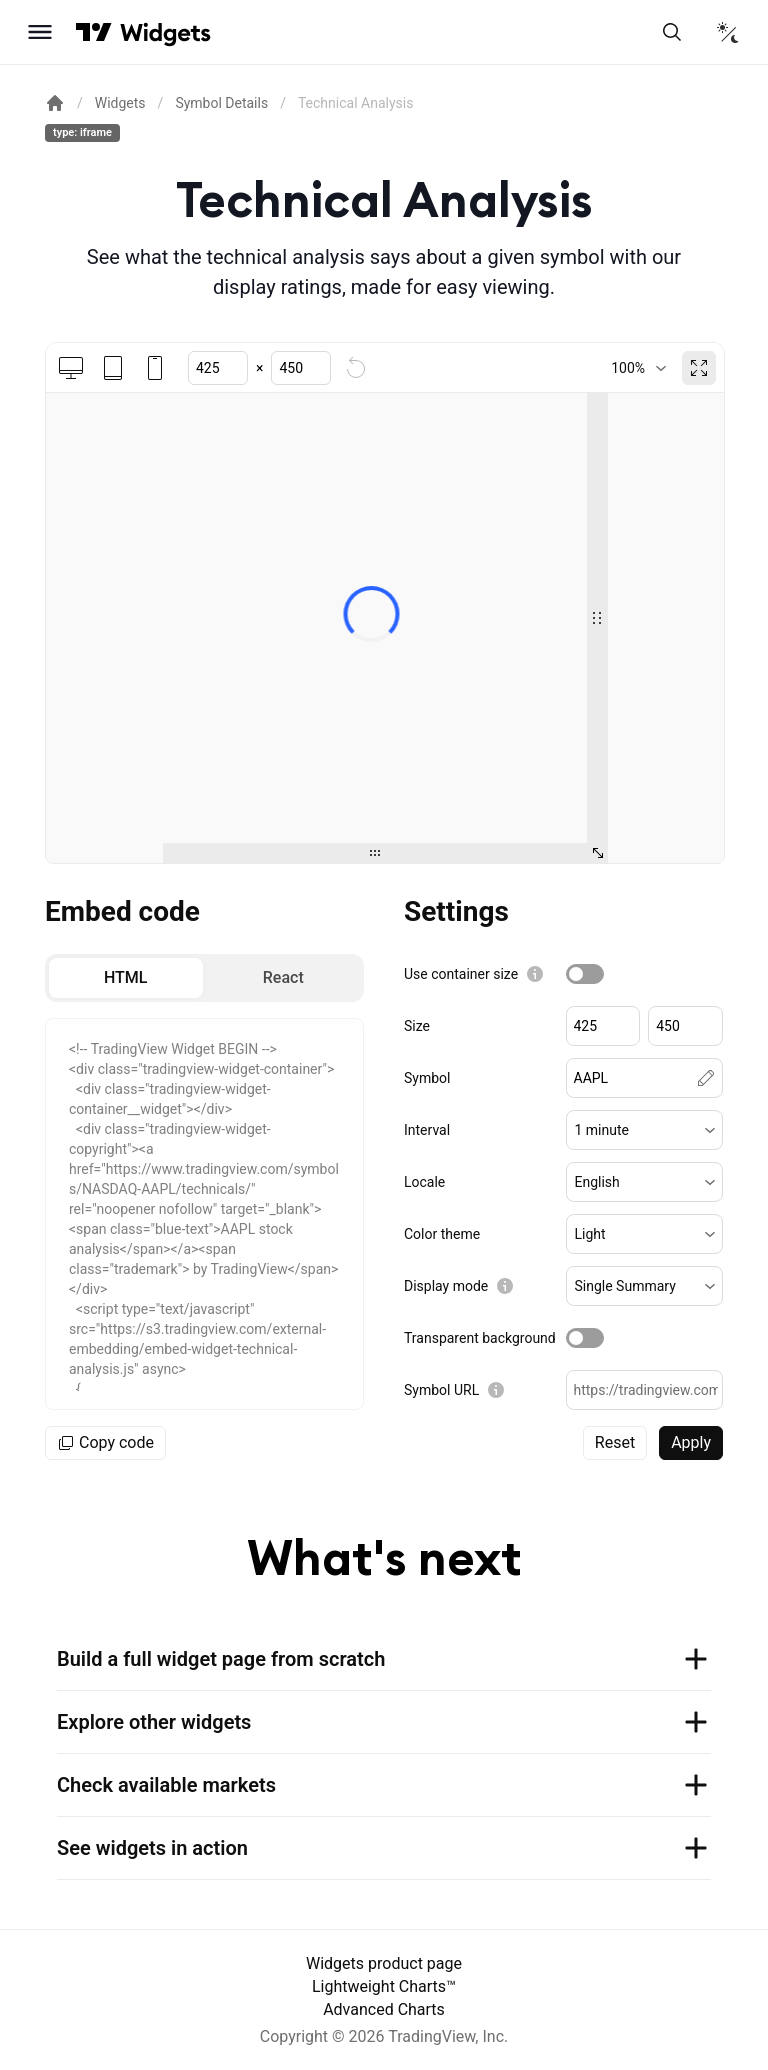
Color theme (442, 1234)
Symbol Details (221, 103)
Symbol (427, 1078)
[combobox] (638, 368)
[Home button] (165, 32)
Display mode (446, 1286)
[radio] (126, 978)
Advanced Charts (384, 2009)
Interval (427, 1130)
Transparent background (480, 1338)
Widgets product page (384, 1963)
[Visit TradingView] (94, 32)
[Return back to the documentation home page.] (55, 103)
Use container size (461, 974)
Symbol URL (441, 1390)
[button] (645, 1130)
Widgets (120, 103)
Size (417, 1026)
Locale (424, 1182)
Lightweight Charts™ (384, 1986)
